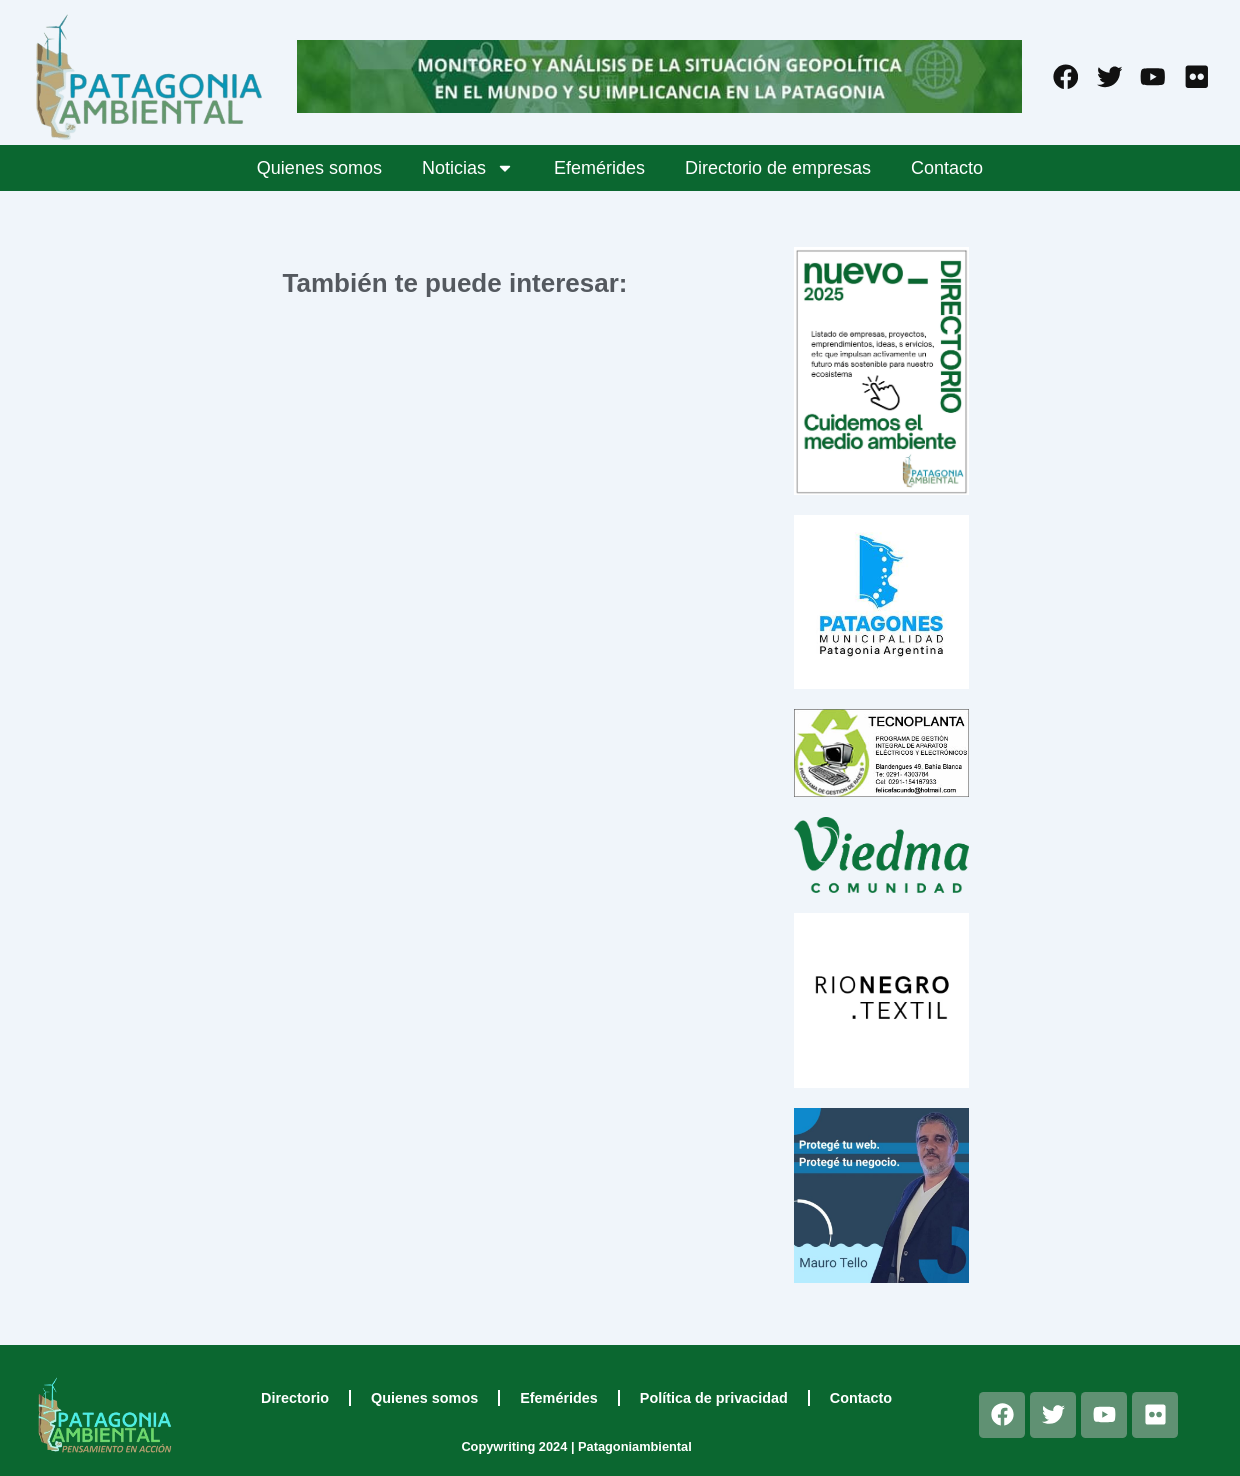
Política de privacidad (714, 1398)
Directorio (295, 1398)
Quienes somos (319, 168)
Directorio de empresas (778, 168)
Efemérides (599, 168)
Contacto (947, 168)
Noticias (468, 168)
